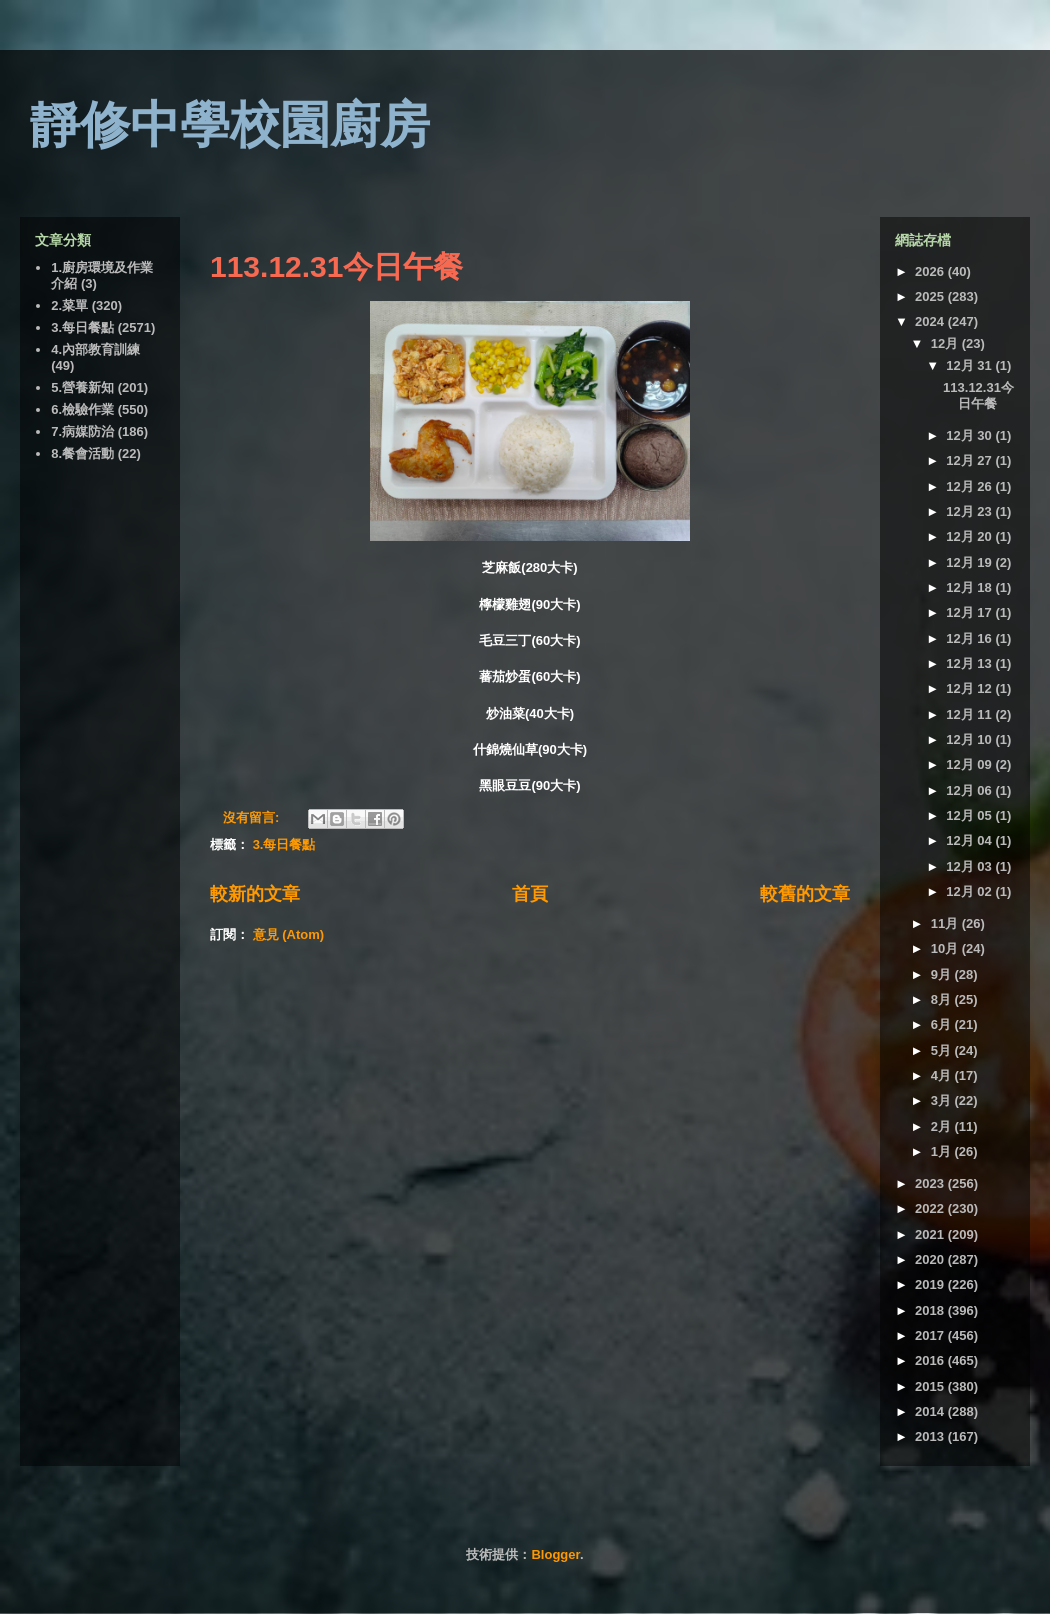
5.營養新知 (82, 387)
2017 (931, 1335)
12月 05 (970, 815)
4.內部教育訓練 (95, 349)
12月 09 (970, 764)
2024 (931, 321)
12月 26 (970, 486)
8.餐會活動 (82, 453)
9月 (943, 974)
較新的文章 (255, 894)
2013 (931, 1436)
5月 (943, 1050)
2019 (931, 1284)
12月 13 (970, 663)
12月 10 (970, 739)
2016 (931, 1360)
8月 (943, 999)
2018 (931, 1310)
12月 (946, 343)
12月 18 (970, 587)
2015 (931, 1386)
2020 (931, 1259)
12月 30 (970, 435)
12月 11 (970, 714)
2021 (931, 1234)
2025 (931, 296)
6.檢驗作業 (82, 409)
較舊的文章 (805, 894)
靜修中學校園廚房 (230, 125)
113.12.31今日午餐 (336, 266)
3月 (943, 1100)
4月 (943, 1075)
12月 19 (970, 562)
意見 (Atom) (289, 934)
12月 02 (970, 891)
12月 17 (970, 612)
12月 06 (970, 790)
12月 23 (970, 511)
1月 (943, 1151)
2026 (931, 271)
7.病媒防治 (82, 431)
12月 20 (970, 536)
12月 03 (970, 866)
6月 (943, 1024)
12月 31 (970, 365)
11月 (946, 923)
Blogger (555, 1554)
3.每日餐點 (284, 844)
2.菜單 (69, 305)
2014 (931, 1411)
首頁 (530, 894)
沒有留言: (253, 817)
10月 (946, 948)
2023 (931, 1183)
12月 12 (970, 688)
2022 (931, 1208)
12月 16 (970, 638)
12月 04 (970, 840)
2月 (943, 1126)
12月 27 (970, 460)
